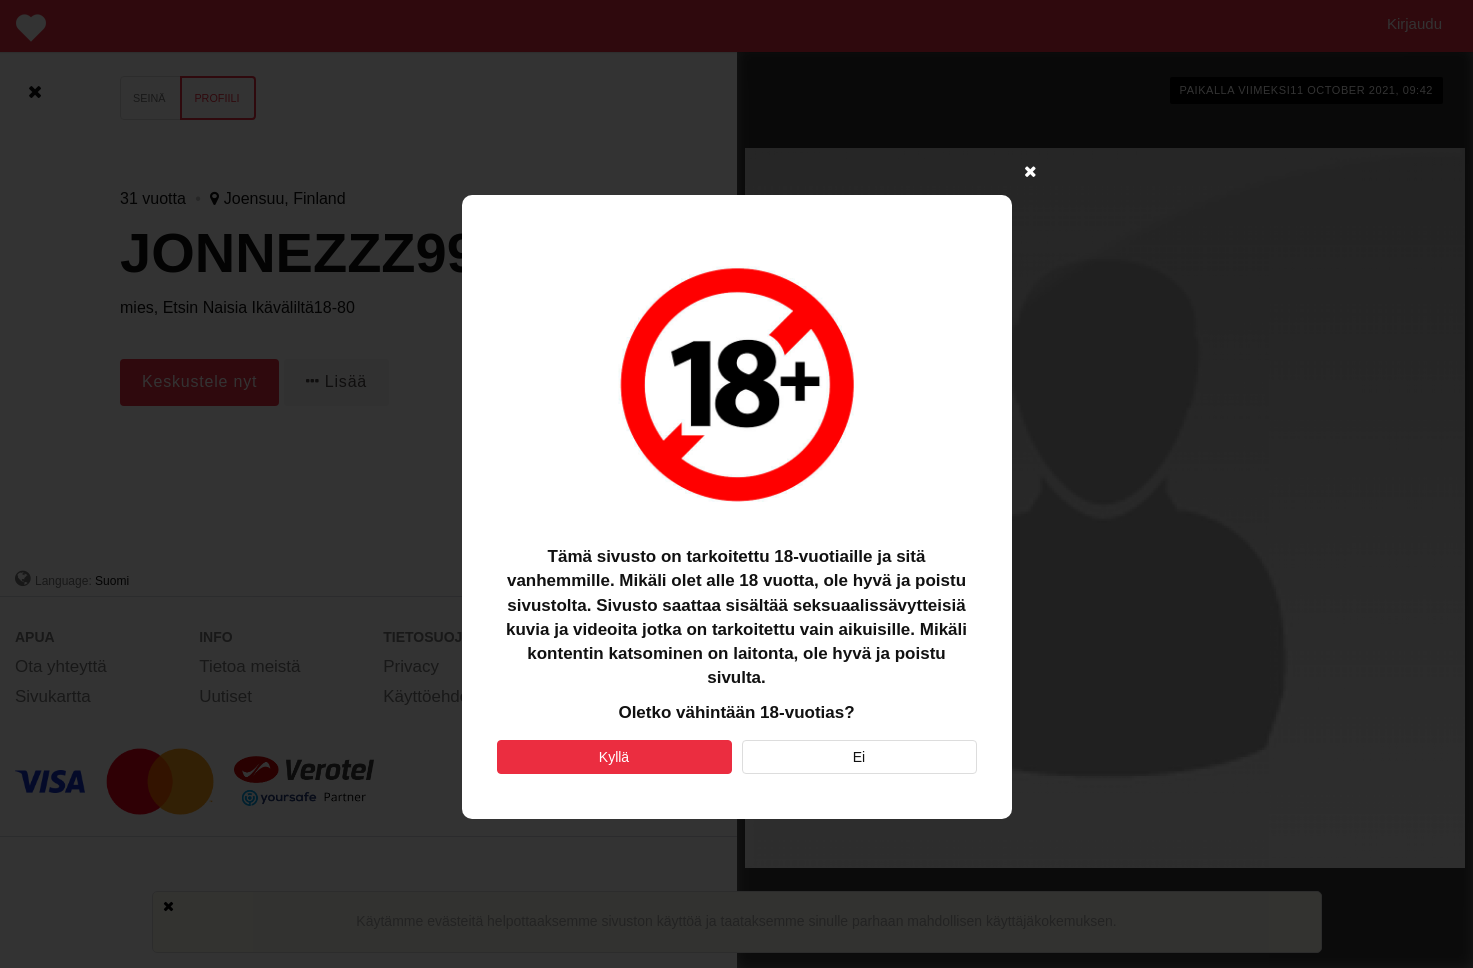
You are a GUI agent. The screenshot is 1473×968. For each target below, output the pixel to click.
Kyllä (614, 757)
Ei (859, 757)
